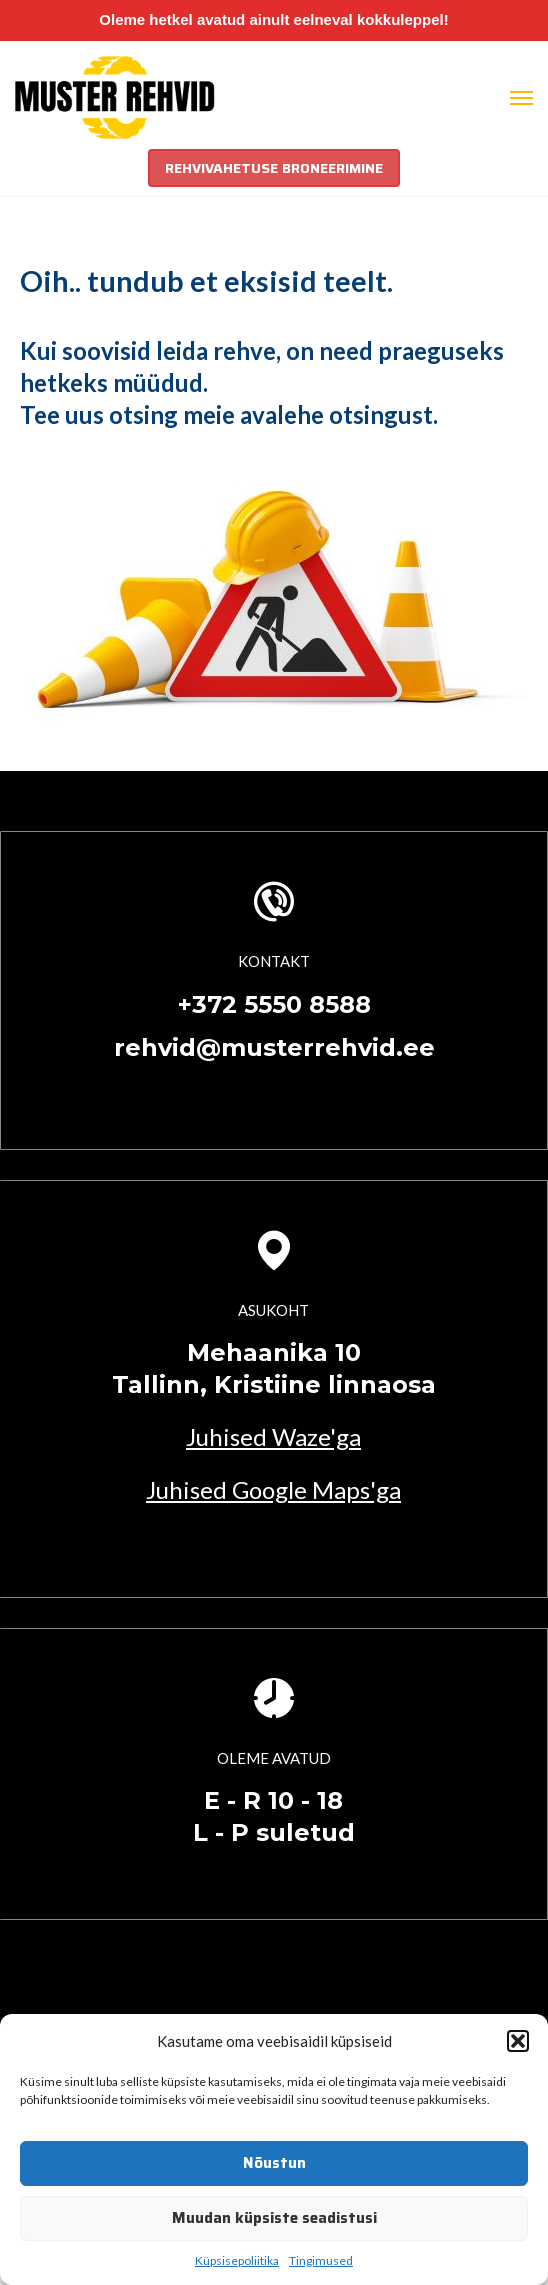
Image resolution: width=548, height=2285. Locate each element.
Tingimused (321, 2260)
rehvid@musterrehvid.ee (274, 1047)
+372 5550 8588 (274, 1004)
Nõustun (274, 2163)
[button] (518, 2041)
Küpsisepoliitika (237, 2260)
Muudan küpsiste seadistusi (274, 2218)
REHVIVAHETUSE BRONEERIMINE (274, 168)
